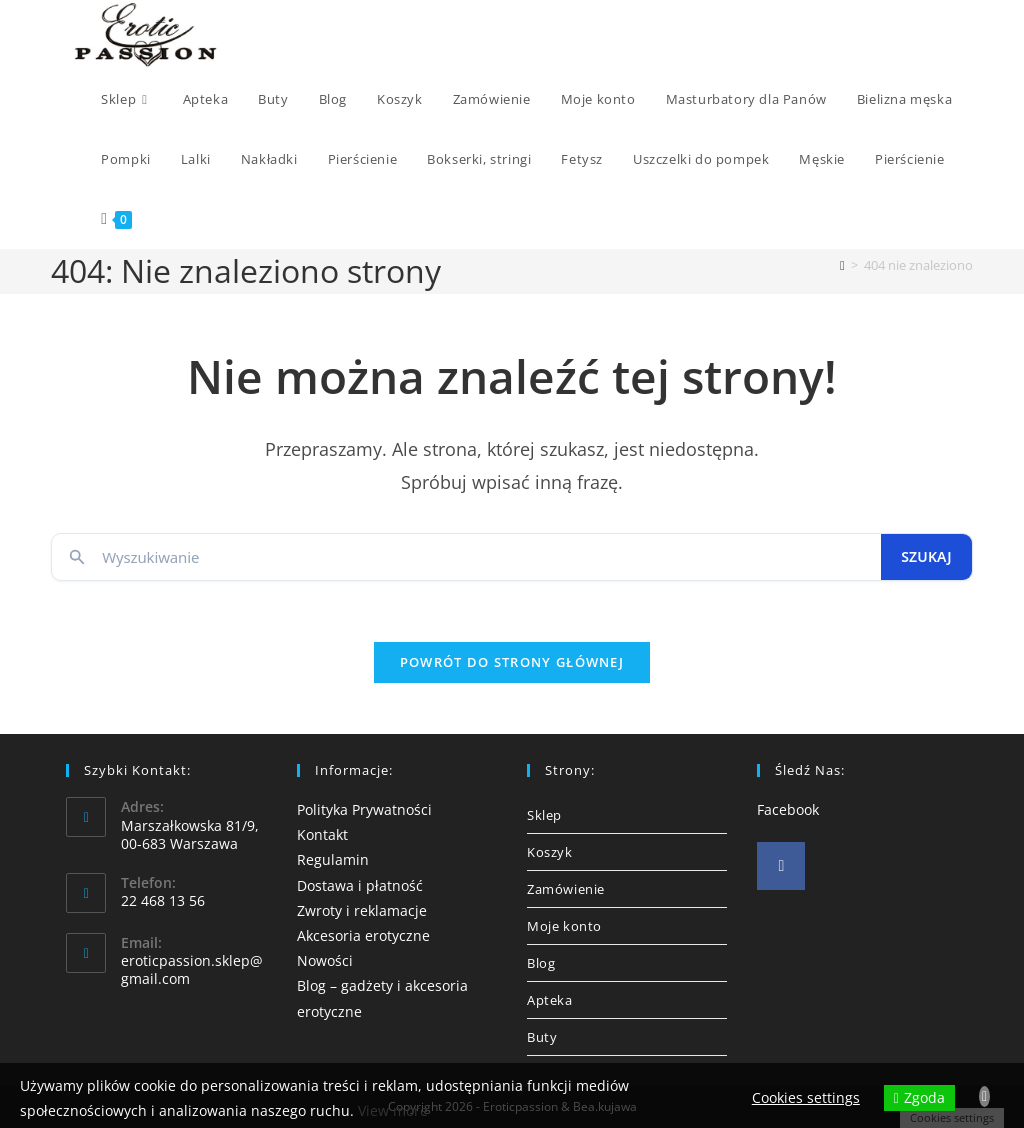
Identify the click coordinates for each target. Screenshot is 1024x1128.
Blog (541, 963)
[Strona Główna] (842, 265)
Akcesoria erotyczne (363, 935)
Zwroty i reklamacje (362, 910)
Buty (542, 1037)
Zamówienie (566, 889)
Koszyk (550, 852)
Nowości (325, 960)
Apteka (550, 1000)
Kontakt (322, 834)
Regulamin (333, 859)
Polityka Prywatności (364, 809)
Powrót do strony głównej (512, 662)
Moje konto (564, 926)
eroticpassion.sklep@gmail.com (192, 969)
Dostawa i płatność (360, 885)
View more (393, 1110)
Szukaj (926, 556)
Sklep (544, 815)
